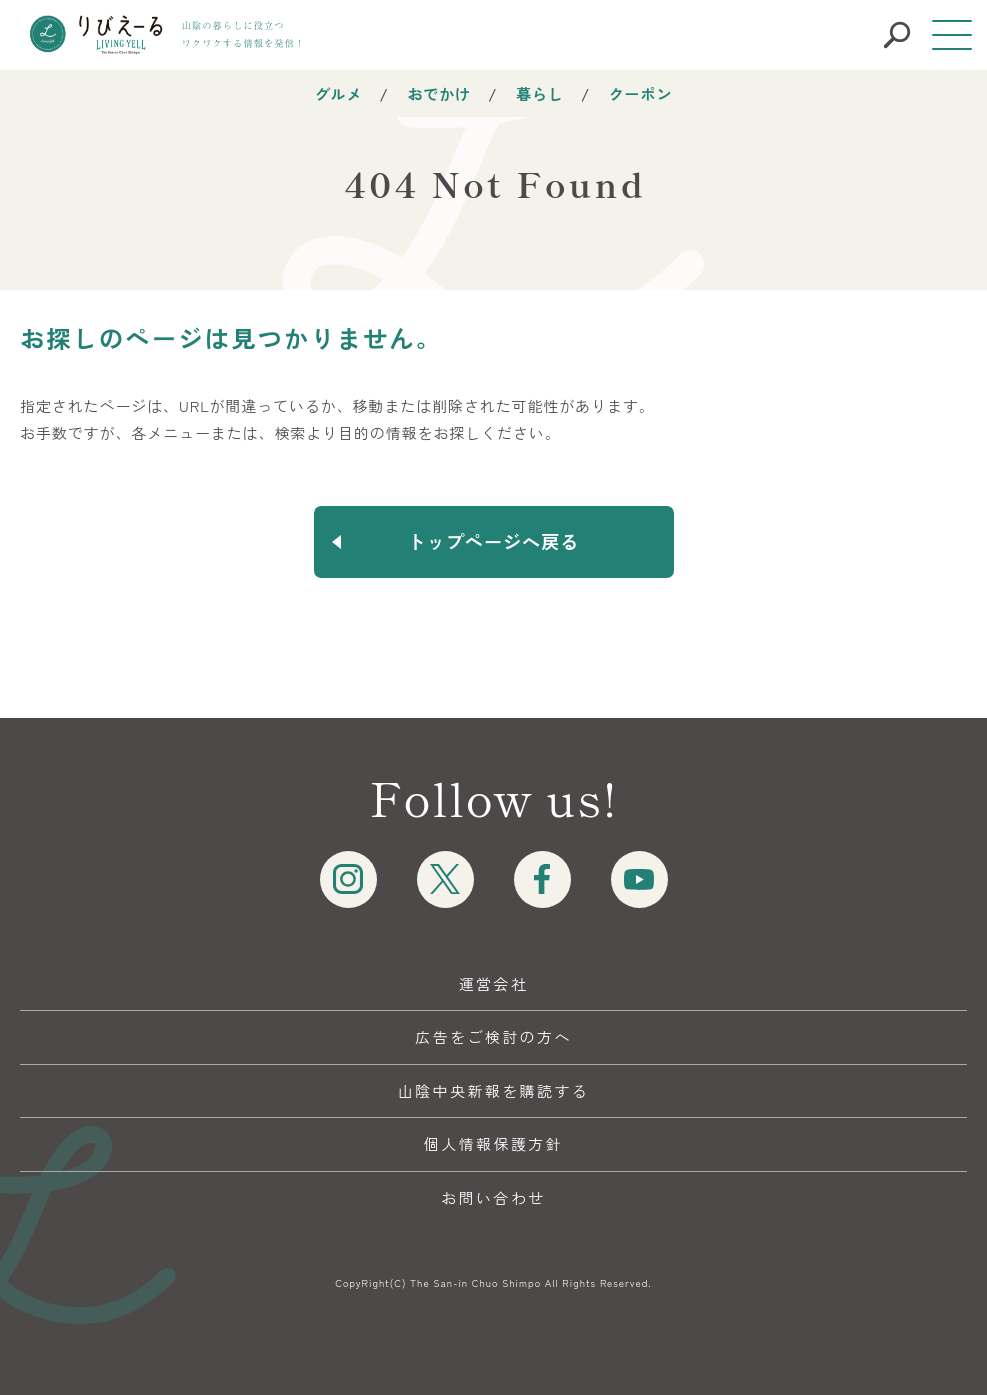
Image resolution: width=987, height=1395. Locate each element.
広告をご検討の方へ (493, 1036)
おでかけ (439, 93)
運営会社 (494, 983)
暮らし (540, 93)
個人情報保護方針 (493, 1143)
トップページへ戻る (494, 541)
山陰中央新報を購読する (493, 1090)
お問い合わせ (493, 1197)
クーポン (641, 93)
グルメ (339, 93)
